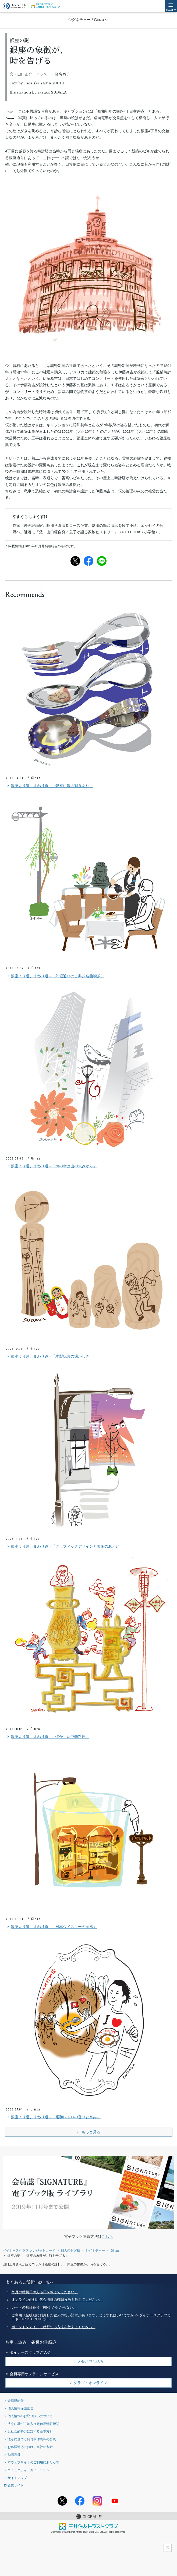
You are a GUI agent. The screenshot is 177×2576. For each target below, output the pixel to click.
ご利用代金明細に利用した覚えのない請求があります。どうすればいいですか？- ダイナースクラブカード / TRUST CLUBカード (91, 2317)
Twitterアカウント (62, 2501)
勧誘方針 (14, 2454)
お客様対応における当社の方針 (30, 2447)
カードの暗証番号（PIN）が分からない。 (44, 2307)
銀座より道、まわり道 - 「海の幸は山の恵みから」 (51, 1166)
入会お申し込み (90, 2361)
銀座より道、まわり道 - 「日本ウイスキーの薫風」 (51, 1927)
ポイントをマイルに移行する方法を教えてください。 (53, 2327)
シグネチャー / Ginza (86, 19)
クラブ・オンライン (90, 2383)
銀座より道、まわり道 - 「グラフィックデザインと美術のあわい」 (64, 1547)
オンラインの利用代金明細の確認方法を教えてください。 (57, 2300)
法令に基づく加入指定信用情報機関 (33, 2423)
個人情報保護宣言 (20, 2408)
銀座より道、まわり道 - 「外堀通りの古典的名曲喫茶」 (55, 976)
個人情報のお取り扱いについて (30, 2416)
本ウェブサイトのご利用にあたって (33, 2462)
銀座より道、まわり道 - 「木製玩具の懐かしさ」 (49, 1356)
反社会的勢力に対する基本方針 (30, 2431)
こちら (107, 2237)
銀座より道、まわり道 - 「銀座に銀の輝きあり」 (49, 786)
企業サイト (16, 2485)
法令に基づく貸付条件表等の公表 (32, 2439)
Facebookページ (79, 2501)
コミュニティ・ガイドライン (28, 2470)
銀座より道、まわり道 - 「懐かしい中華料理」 (47, 1737)
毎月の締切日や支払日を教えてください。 (45, 2292)
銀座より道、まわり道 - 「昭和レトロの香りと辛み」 (53, 2117)
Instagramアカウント (97, 2501)
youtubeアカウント (114, 2501)
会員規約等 (16, 2400)
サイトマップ (17, 2478)
